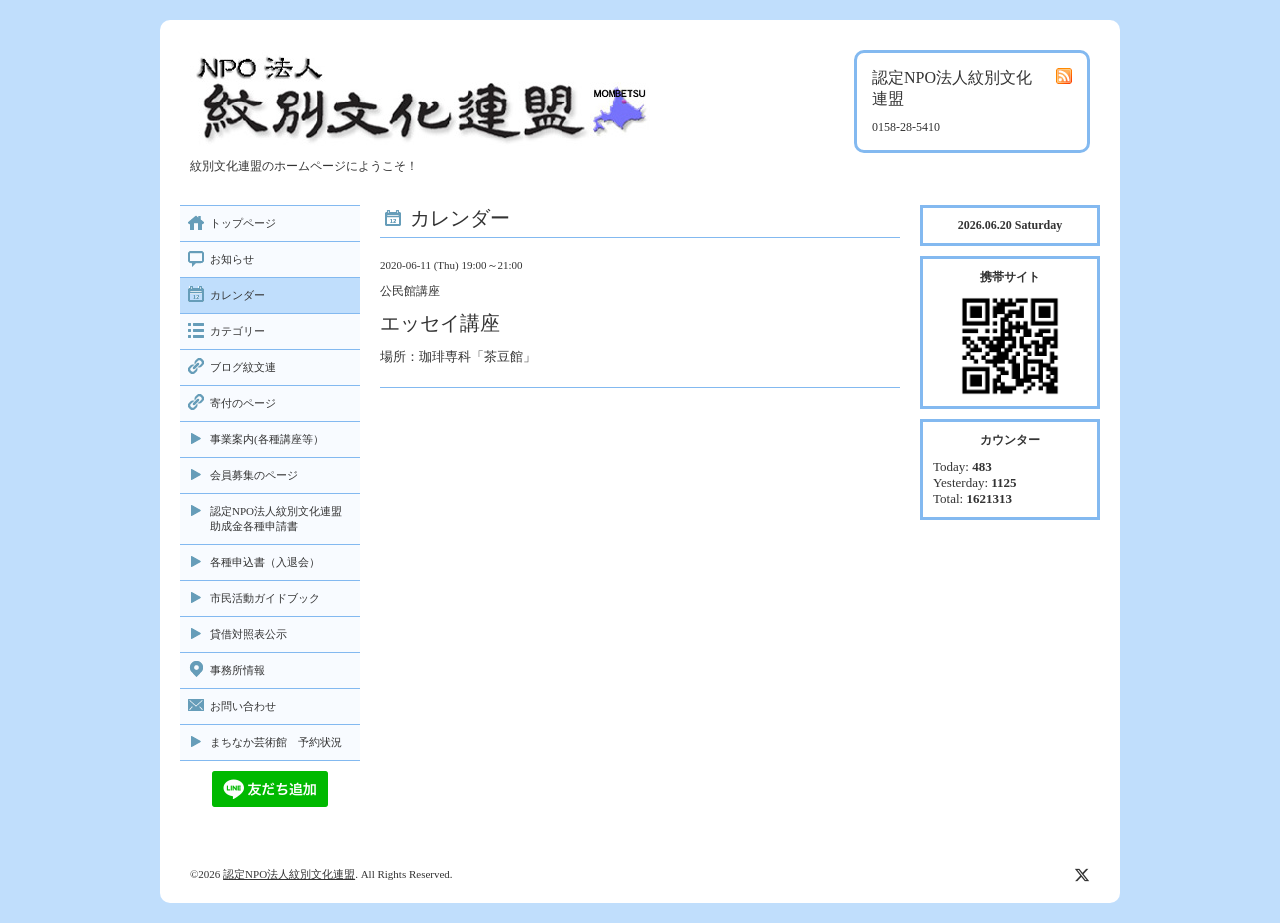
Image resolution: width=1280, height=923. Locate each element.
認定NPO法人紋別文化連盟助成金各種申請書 (276, 518)
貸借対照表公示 (248, 634)
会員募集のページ (254, 475)
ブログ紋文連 (243, 367)
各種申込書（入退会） (265, 562)
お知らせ (232, 259)
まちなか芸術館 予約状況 (276, 742)
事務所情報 (237, 670)
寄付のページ (243, 403)
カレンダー (237, 295)
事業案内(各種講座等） (267, 439)
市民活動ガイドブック (265, 598)
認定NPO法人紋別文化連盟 (289, 874)
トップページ (243, 223)
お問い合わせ (243, 706)
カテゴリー (237, 331)
